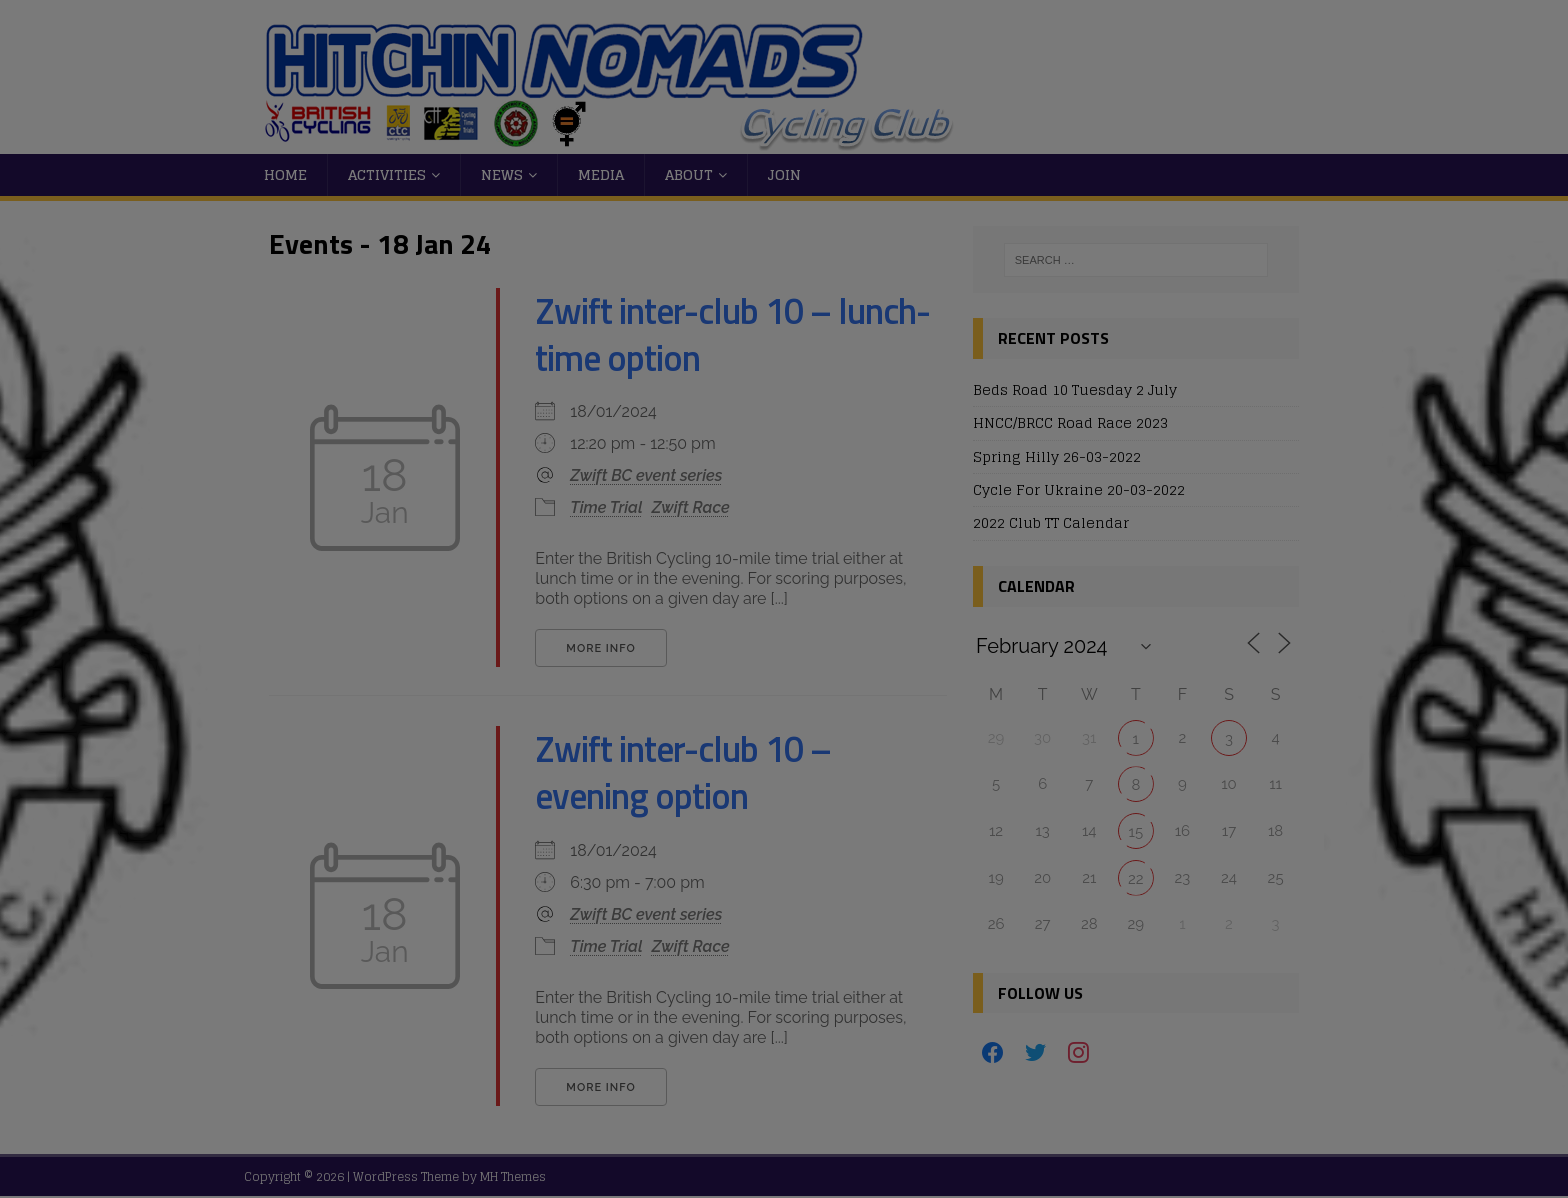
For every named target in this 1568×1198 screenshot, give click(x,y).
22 (1136, 879)
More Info (600, 648)
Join (784, 174)
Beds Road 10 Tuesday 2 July (1075, 389)
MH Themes (513, 1176)
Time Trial (606, 507)
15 (1136, 832)
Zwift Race (691, 507)
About (689, 174)
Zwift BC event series (646, 475)
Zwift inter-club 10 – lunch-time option (732, 334)
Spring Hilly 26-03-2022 (1057, 456)
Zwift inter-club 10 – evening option (683, 772)
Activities (387, 174)
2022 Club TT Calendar (1051, 522)
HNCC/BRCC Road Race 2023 (1070, 422)
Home (285, 174)
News (502, 174)
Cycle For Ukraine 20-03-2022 (1079, 489)
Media (601, 174)
